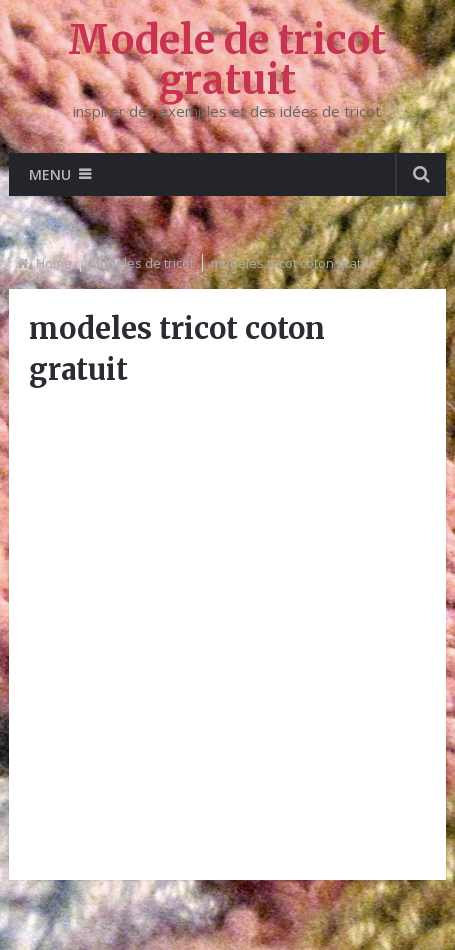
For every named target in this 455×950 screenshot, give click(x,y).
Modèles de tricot (141, 263)
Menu (50, 174)
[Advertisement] (227, 632)
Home (54, 263)
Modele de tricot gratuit (227, 60)
